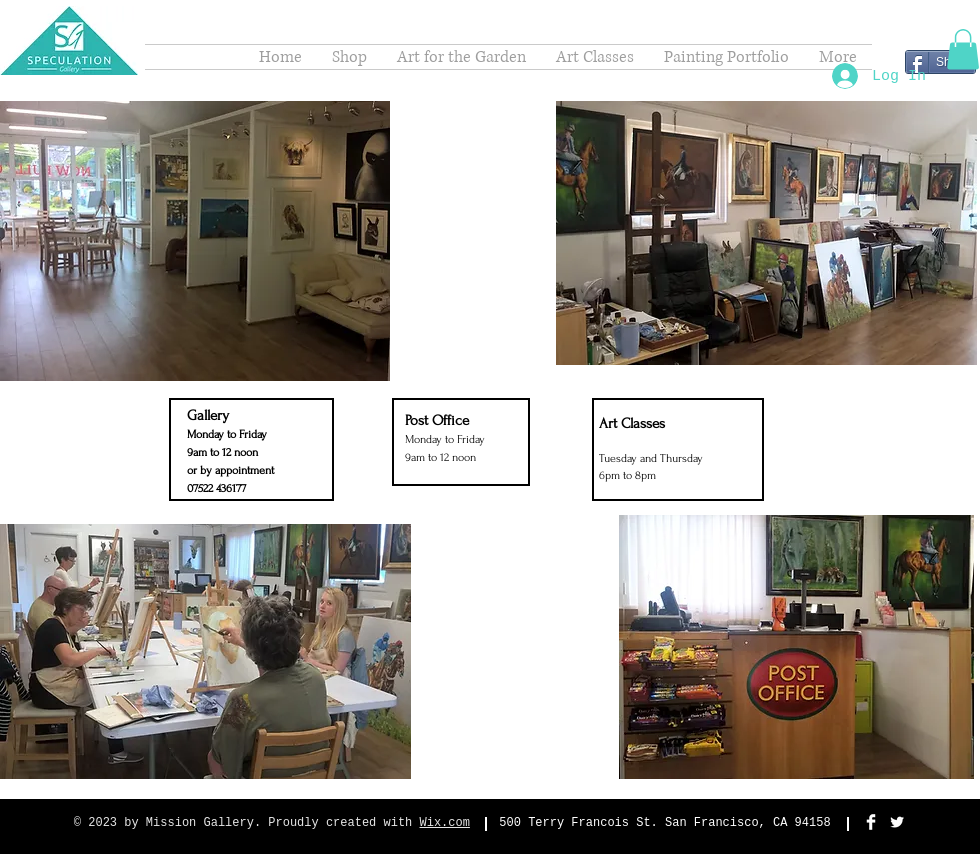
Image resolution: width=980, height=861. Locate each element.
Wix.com (445, 823)
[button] (963, 49)
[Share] (940, 62)
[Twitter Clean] (897, 822)
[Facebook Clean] (871, 822)
